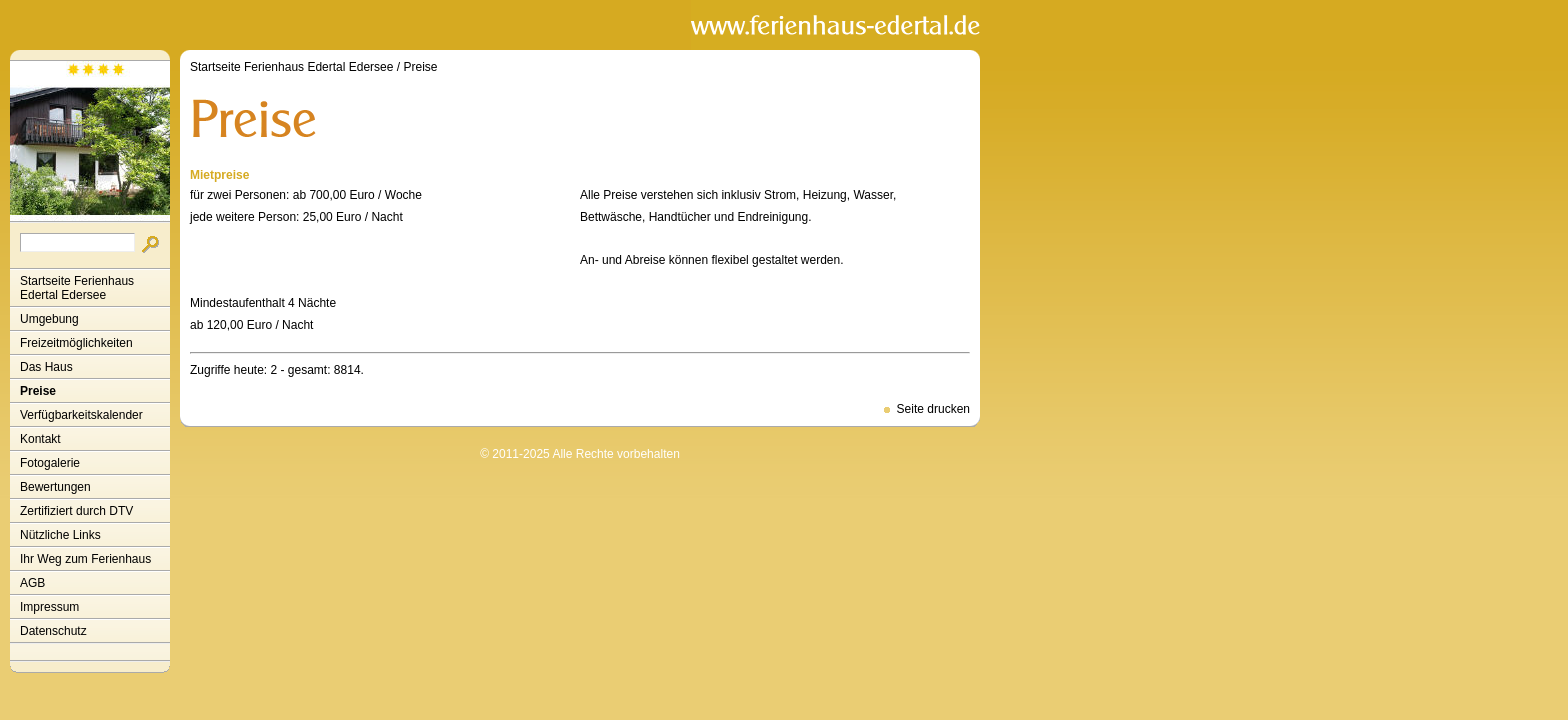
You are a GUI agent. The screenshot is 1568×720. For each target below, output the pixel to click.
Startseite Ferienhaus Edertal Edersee (77, 288)
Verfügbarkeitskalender (81, 415)
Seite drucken (933, 409)
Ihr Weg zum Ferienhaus (85, 559)
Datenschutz (53, 631)
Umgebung (49, 319)
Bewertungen (55, 487)
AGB (32, 583)
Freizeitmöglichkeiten (76, 343)
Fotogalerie (50, 463)
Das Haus (46, 367)
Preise (38, 391)
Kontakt (40, 439)
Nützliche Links (60, 535)
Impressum (49, 607)
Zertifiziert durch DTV (76, 511)
